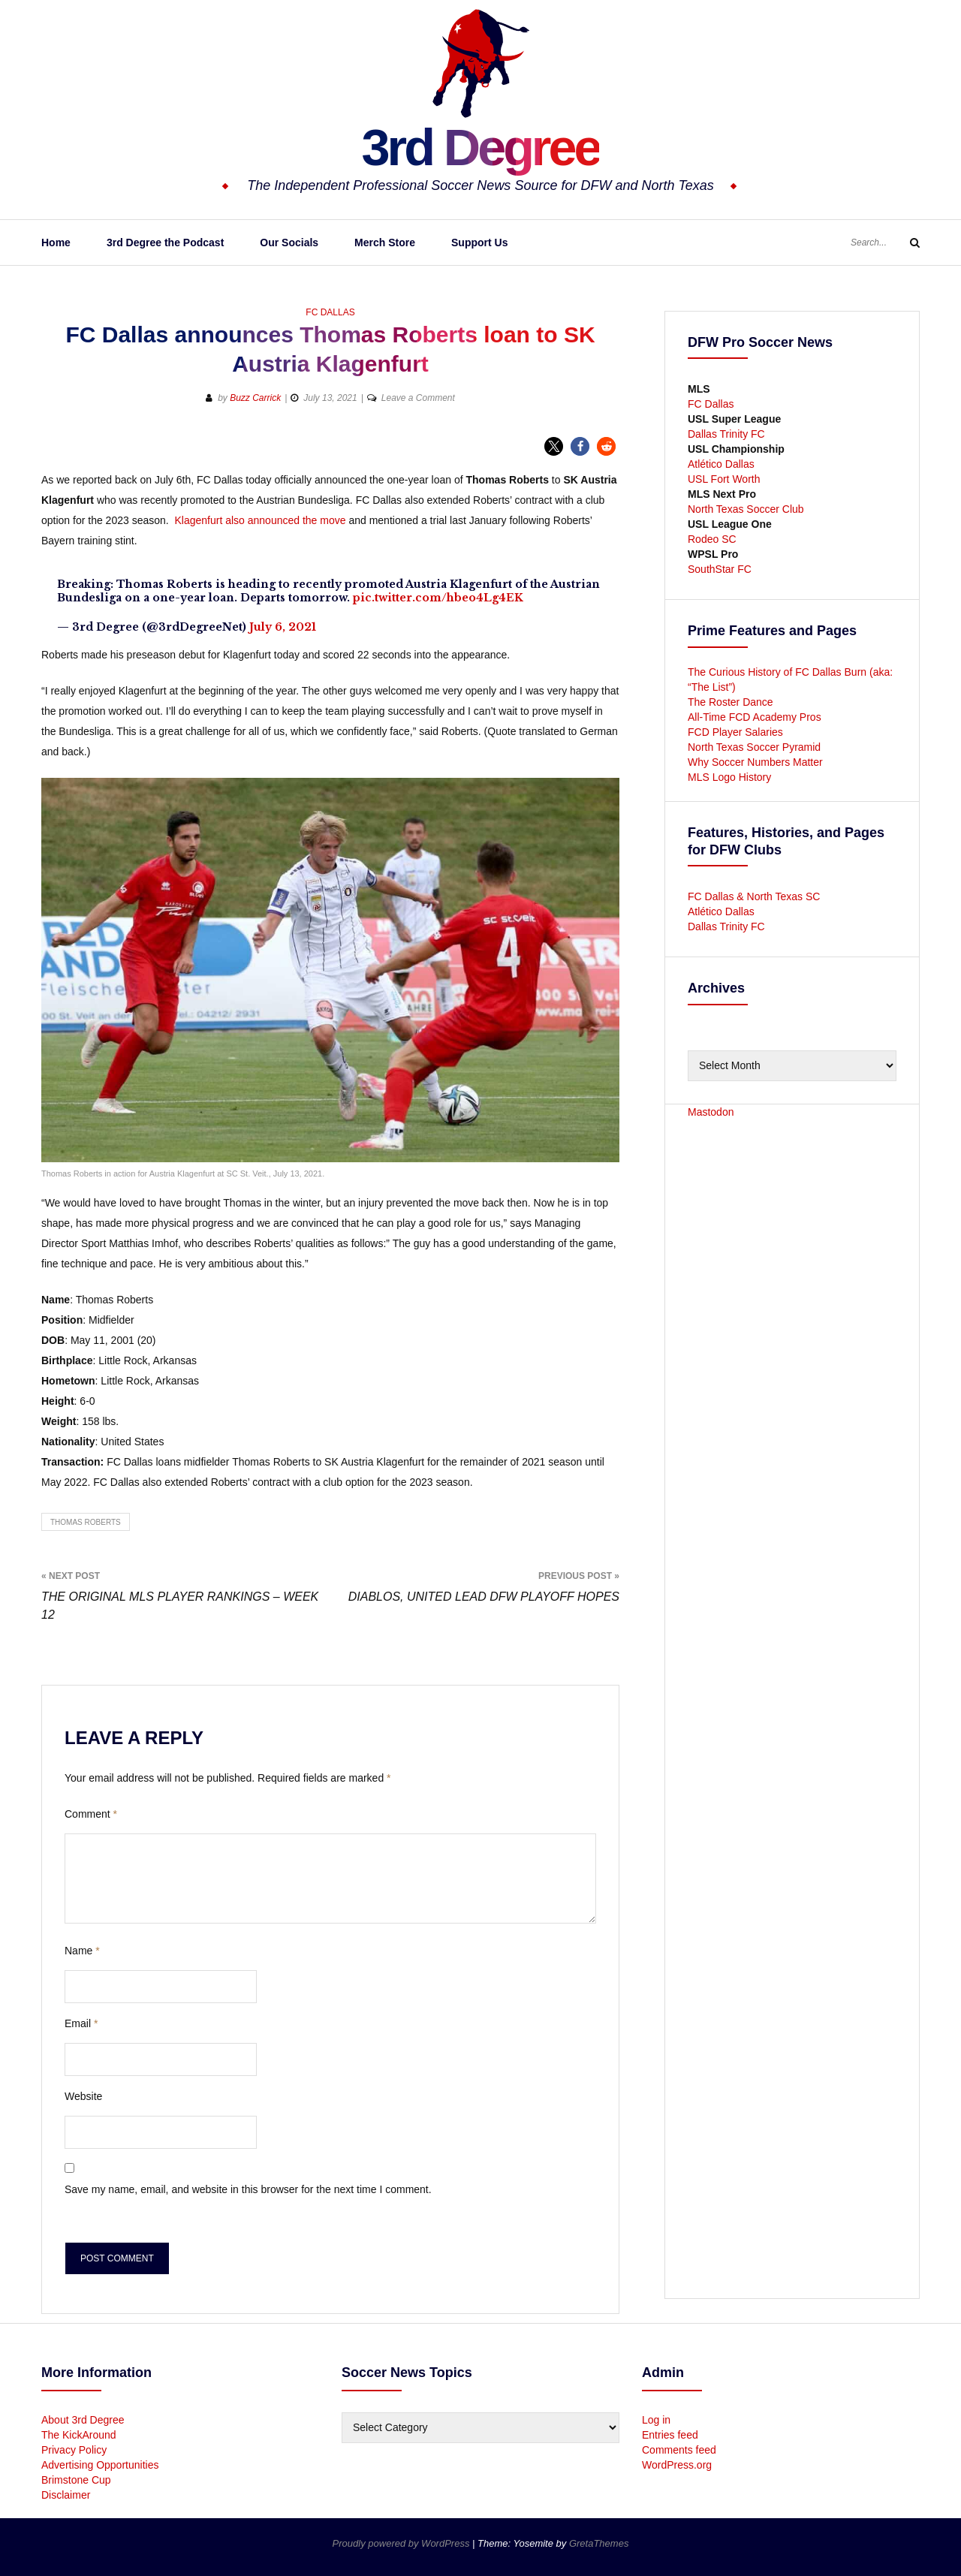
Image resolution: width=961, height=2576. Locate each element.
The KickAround (78, 2435)
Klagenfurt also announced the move (259, 520)
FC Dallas (330, 312)
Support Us (479, 243)
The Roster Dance (732, 702)
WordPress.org (677, 2465)
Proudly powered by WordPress (402, 2543)
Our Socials (289, 243)
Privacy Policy (74, 2450)
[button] (553, 446)
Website (83, 2096)
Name (82, 1951)
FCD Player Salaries (735, 732)
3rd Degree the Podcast (165, 243)
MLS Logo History (729, 777)
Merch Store (384, 243)
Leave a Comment (418, 398)
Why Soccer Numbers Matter (755, 762)
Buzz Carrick (255, 398)
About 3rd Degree (83, 2420)
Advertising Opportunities (99, 2465)
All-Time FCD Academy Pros (754, 717)
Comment (91, 1814)
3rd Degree (480, 146)
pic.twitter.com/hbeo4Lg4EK (438, 597)
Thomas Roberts (85, 1522)
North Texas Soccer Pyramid (754, 747)
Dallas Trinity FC (726, 434)
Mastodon (711, 1112)
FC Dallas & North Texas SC (754, 896)
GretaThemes (598, 2543)
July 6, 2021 (282, 627)
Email (81, 2023)
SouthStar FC (720, 569)
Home (56, 243)
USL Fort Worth (724, 479)
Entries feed (670, 2435)
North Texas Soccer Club (746, 509)
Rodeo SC (712, 539)
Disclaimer (65, 2495)
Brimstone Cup (76, 2480)
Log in (656, 2420)
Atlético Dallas (721, 464)
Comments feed (679, 2450)
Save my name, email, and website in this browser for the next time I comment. (248, 2189)
